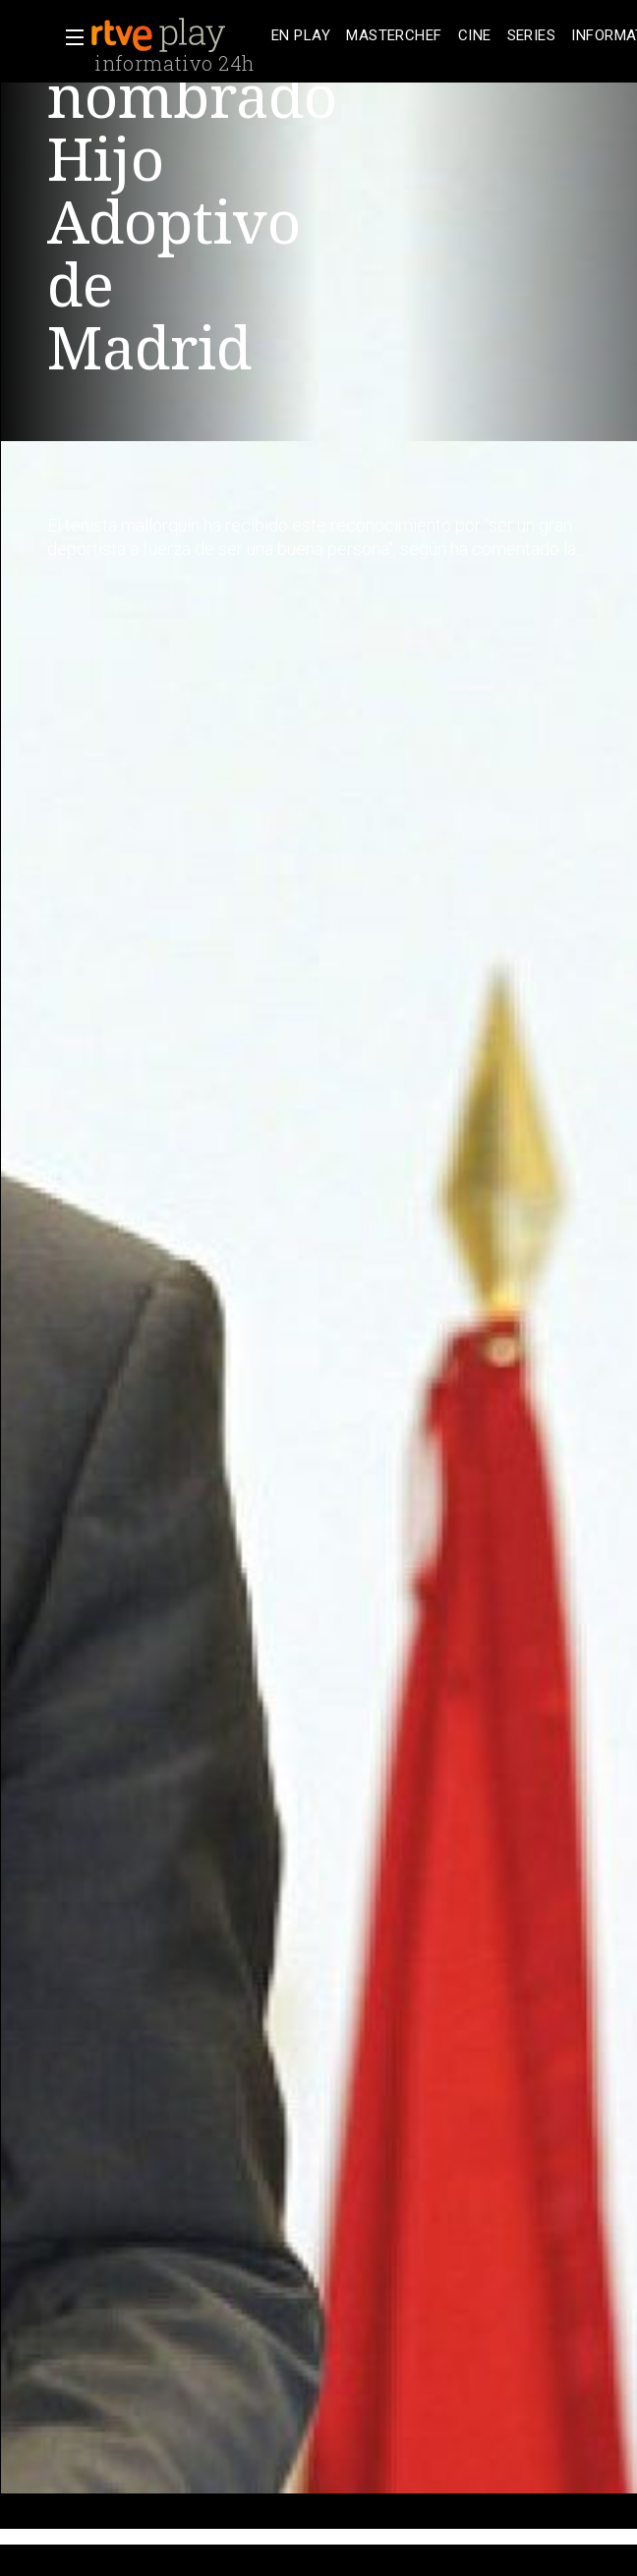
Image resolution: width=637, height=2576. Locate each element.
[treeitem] (300, 36)
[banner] (176, 35)
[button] (68, 37)
